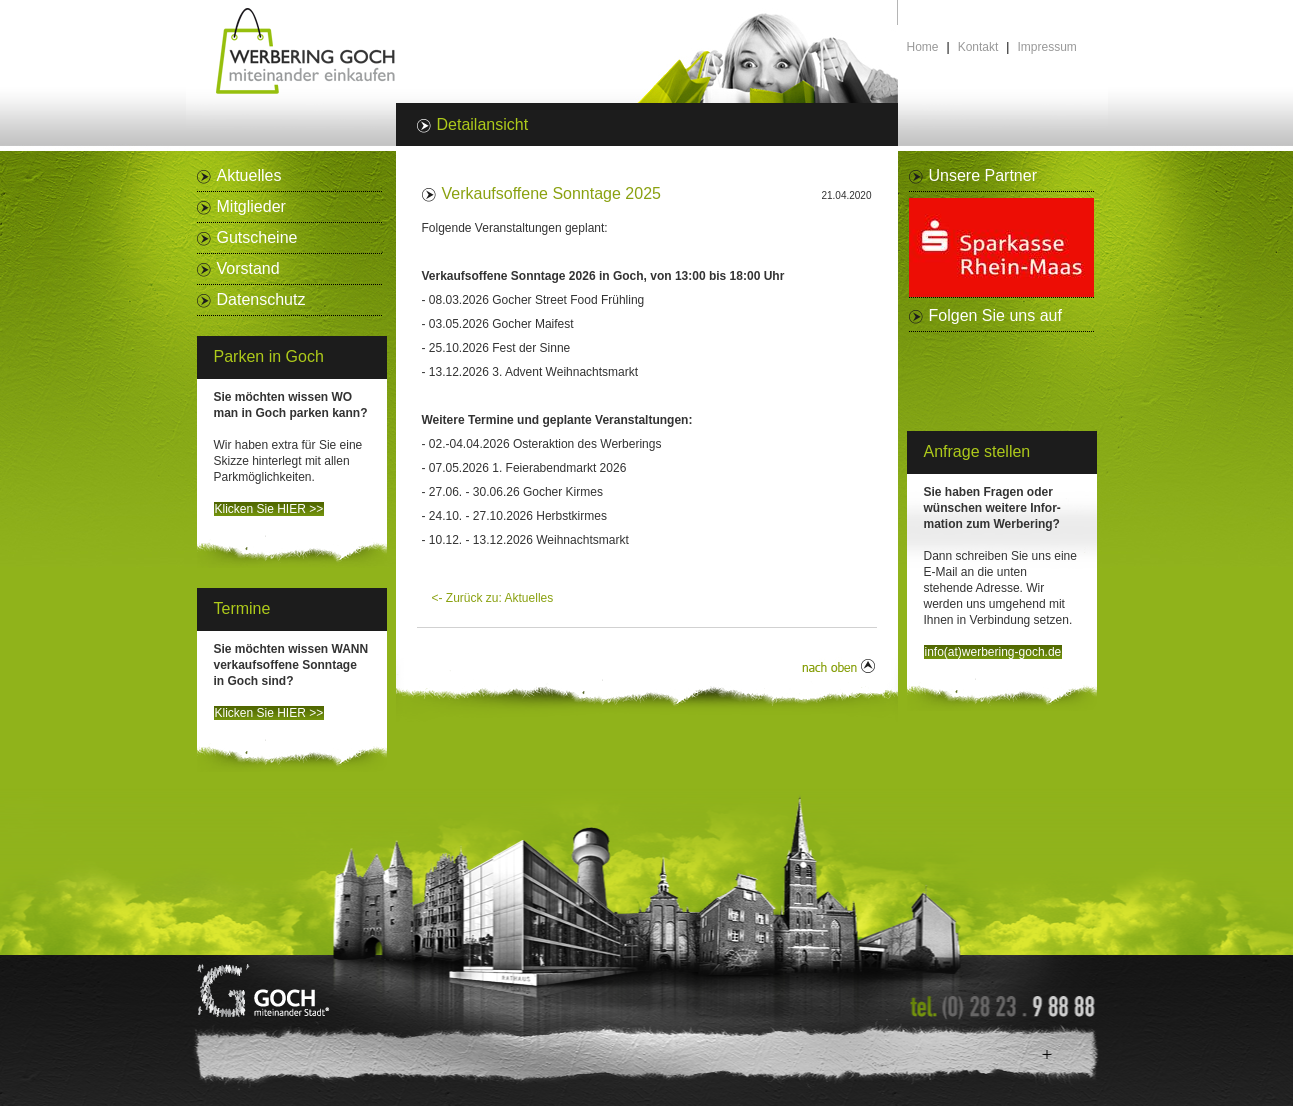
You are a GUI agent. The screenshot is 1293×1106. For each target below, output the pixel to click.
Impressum (1046, 47)
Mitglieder (251, 206)
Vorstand (248, 268)
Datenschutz (261, 299)
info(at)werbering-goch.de (993, 652)
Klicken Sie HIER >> (269, 509)
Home (923, 47)
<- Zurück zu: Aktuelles (493, 598)
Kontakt (978, 47)
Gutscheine (257, 237)
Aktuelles (249, 175)
